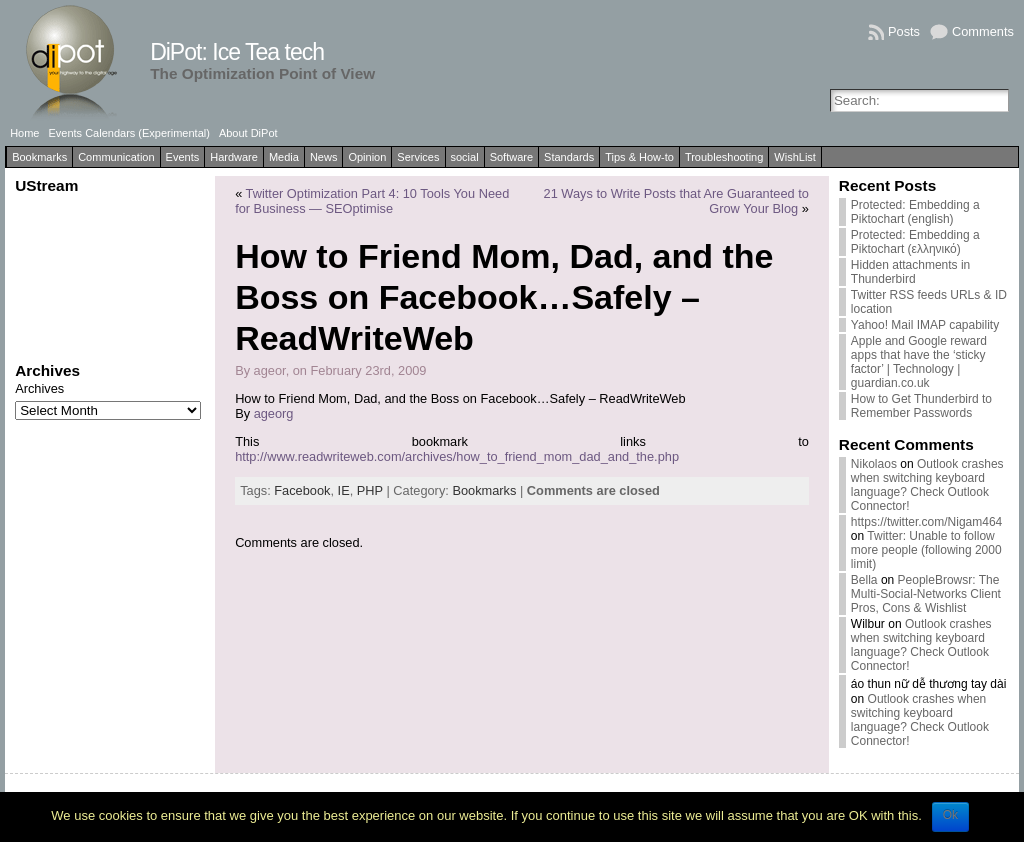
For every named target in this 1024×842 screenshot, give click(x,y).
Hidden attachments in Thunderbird (910, 272)
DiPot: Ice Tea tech (237, 52)
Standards (569, 157)
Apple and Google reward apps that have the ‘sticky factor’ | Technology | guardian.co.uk (919, 362)
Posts (904, 31)
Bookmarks (39, 157)
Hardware (234, 157)
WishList (795, 157)
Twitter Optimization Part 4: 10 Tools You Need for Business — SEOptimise (372, 201)
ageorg (274, 413)
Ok (950, 815)
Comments (983, 31)
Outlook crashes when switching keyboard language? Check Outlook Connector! (927, 485)
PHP (370, 490)
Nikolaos (874, 464)
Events (183, 157)
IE (344, 490)
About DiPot (248, 133)
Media (284, 157)
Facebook (302, 490)
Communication (116, 157)
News (324, 157)
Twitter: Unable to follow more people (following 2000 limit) (926, 550)
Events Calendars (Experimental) (128, 133)
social (465, 157)
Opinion (367, 157)
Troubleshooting (724, 157)
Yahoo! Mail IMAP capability (925, 325)
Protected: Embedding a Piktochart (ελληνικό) (915, 242)
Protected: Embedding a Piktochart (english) (915, 212)
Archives (39, 388)
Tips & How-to (639, 157)
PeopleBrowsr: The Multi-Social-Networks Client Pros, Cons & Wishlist (926, 594)
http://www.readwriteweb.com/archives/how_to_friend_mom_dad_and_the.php (457, 456)
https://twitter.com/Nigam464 (926, 522)
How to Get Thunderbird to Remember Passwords (921, 406)
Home (24, 133)
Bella (864, 580)
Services (418, 157)
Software (511, 157)
